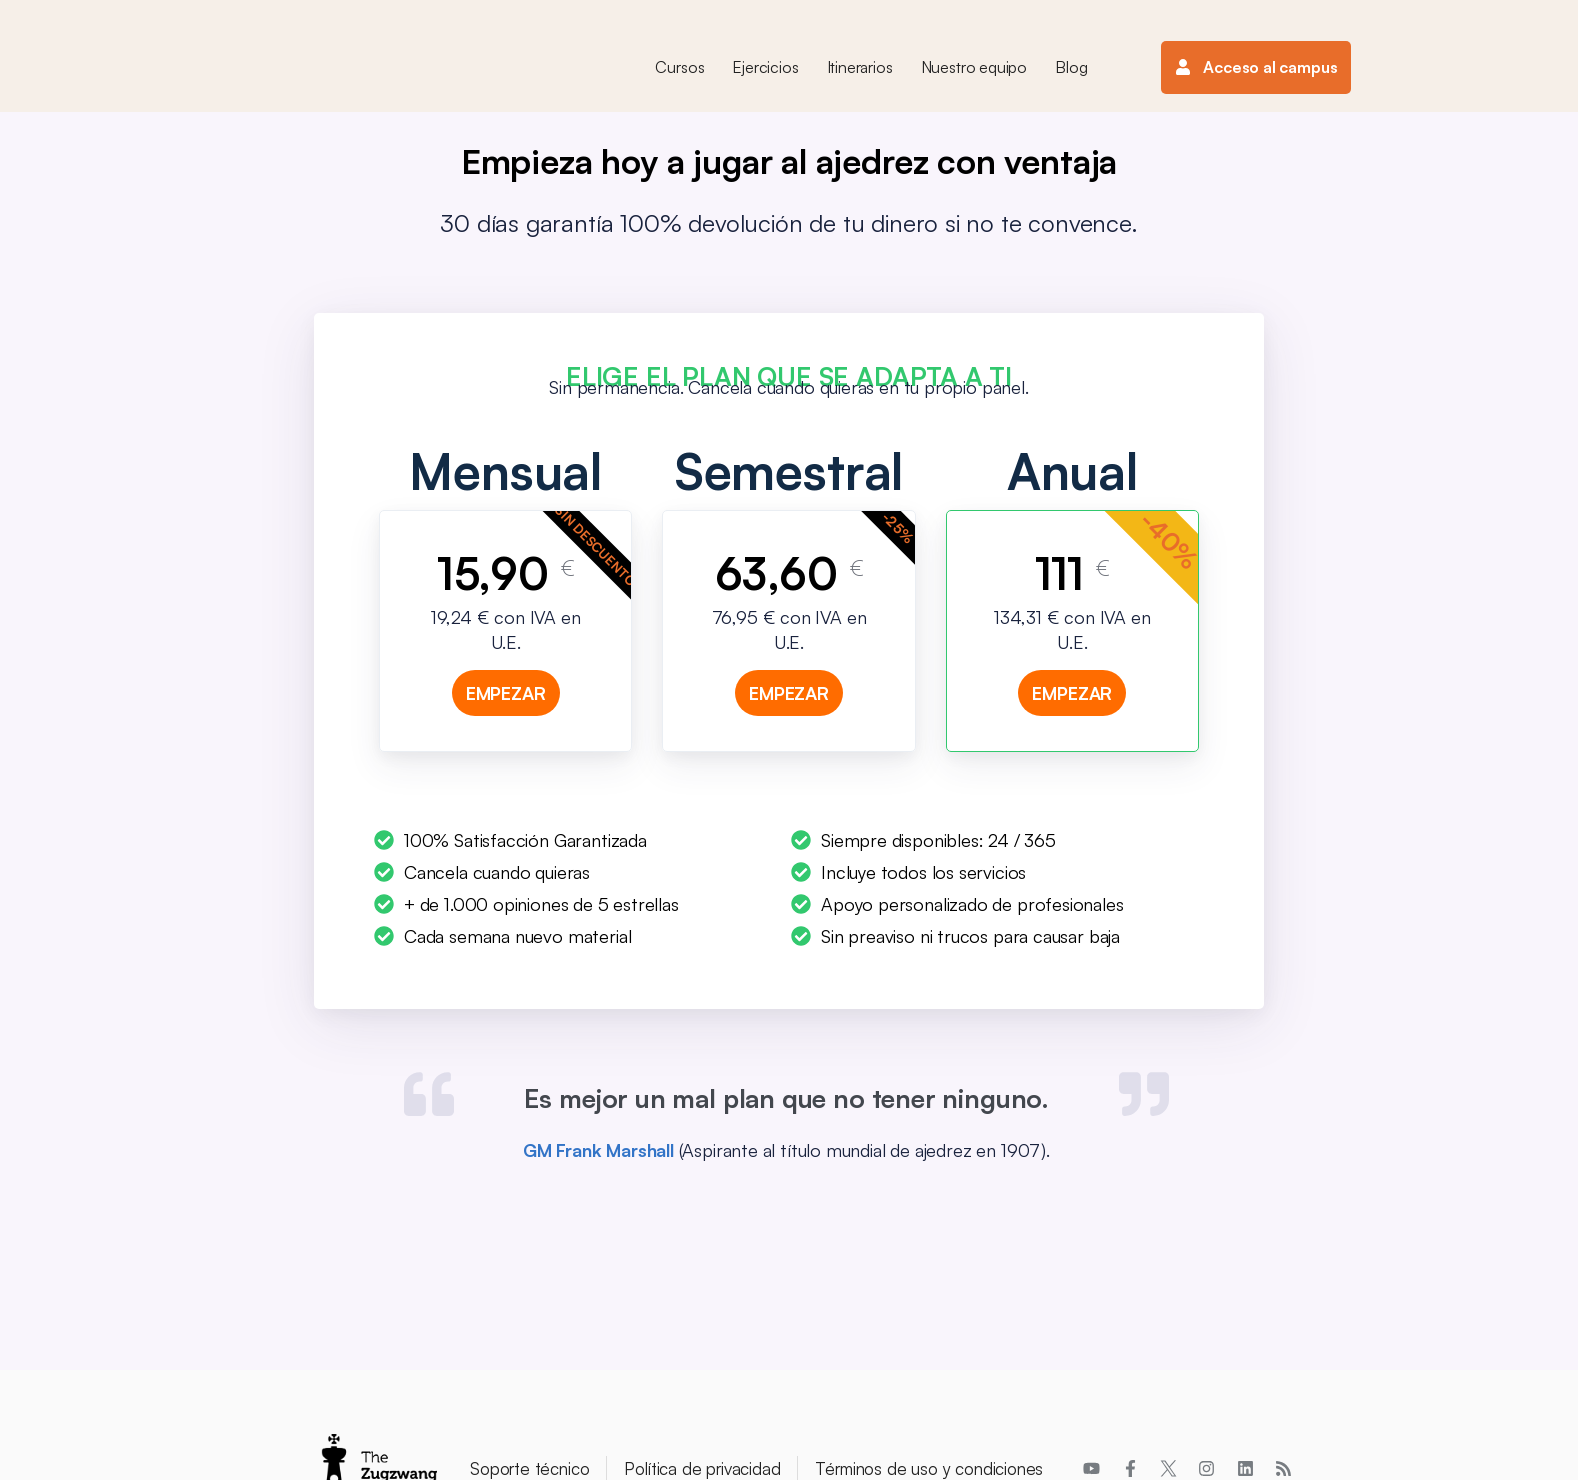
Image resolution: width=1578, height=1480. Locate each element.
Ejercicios (765, 67)
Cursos (679, 67)
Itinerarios (860, 67)
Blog (1071, 67)
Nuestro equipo (974, 67)
